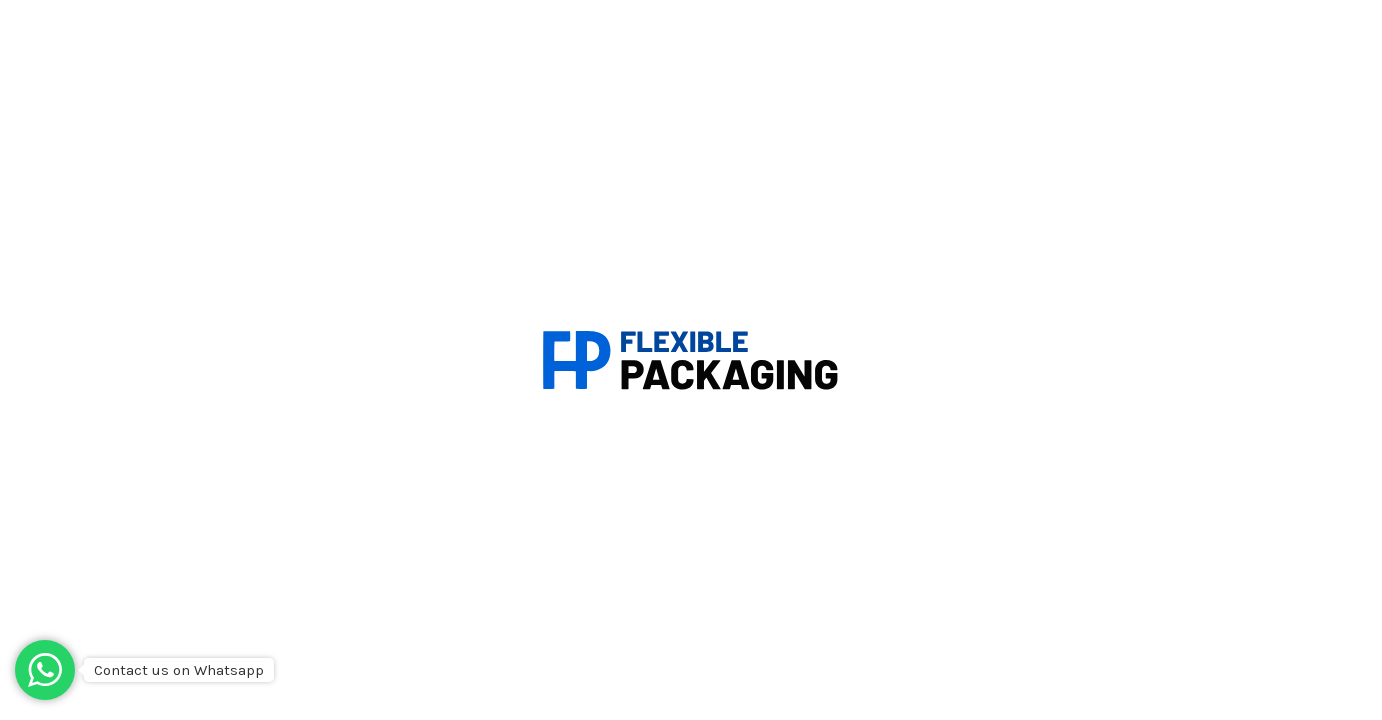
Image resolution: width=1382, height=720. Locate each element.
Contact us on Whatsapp (179, 670)
